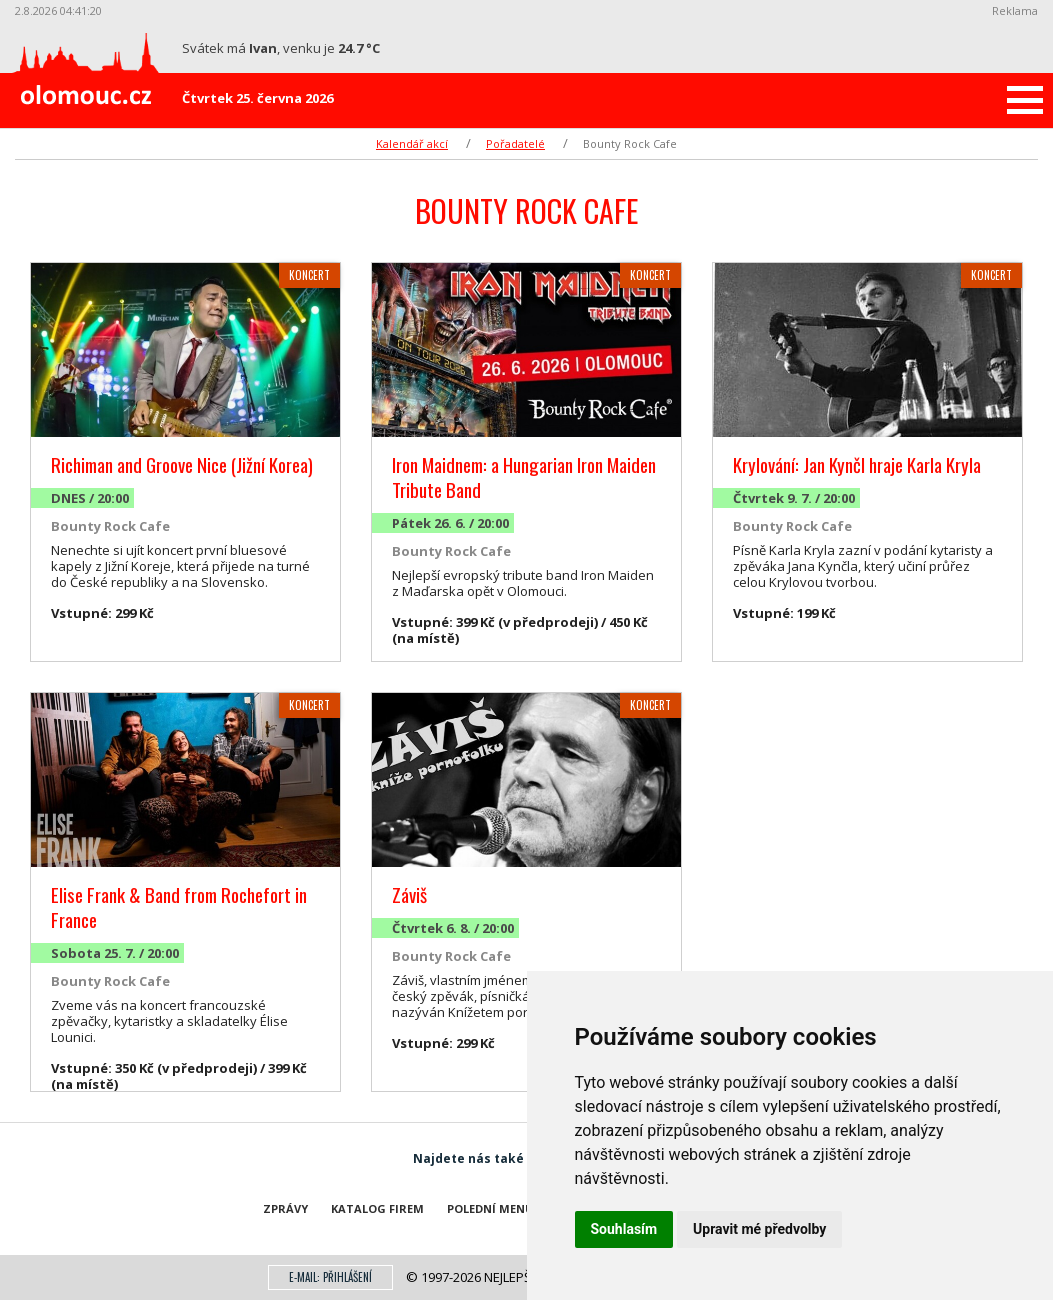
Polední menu (490, 1208)
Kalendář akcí (412, 143)
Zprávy (285, 1208)
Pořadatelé (515, 143)
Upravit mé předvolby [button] (759, 1229)
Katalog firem (377, 1208)
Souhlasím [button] (624, 1229)
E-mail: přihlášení (330, 1277)
